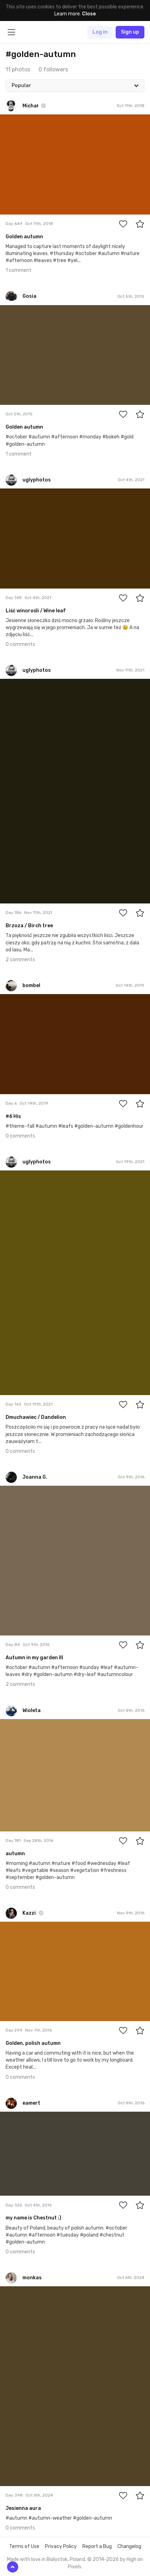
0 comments (20, 644)
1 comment (19, 270)
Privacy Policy (61, 2546)
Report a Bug (97, 2546)
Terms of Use (24, 2546)
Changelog (129, 2546)
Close (89, 14)
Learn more (67, 14)
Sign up (130, 32)
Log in (100, 32)
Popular (21, 86)
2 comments (20, 960)
